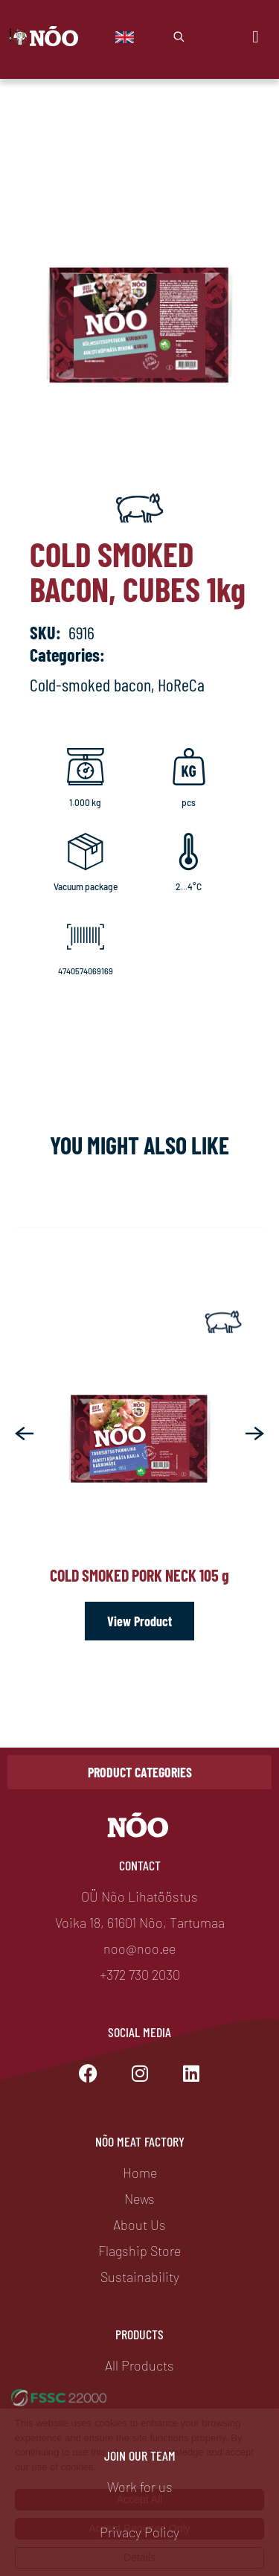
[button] (24, 1433)
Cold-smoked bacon (90, 684)
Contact (140, 1865)
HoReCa (181, 684)
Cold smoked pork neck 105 (139, 1575)
